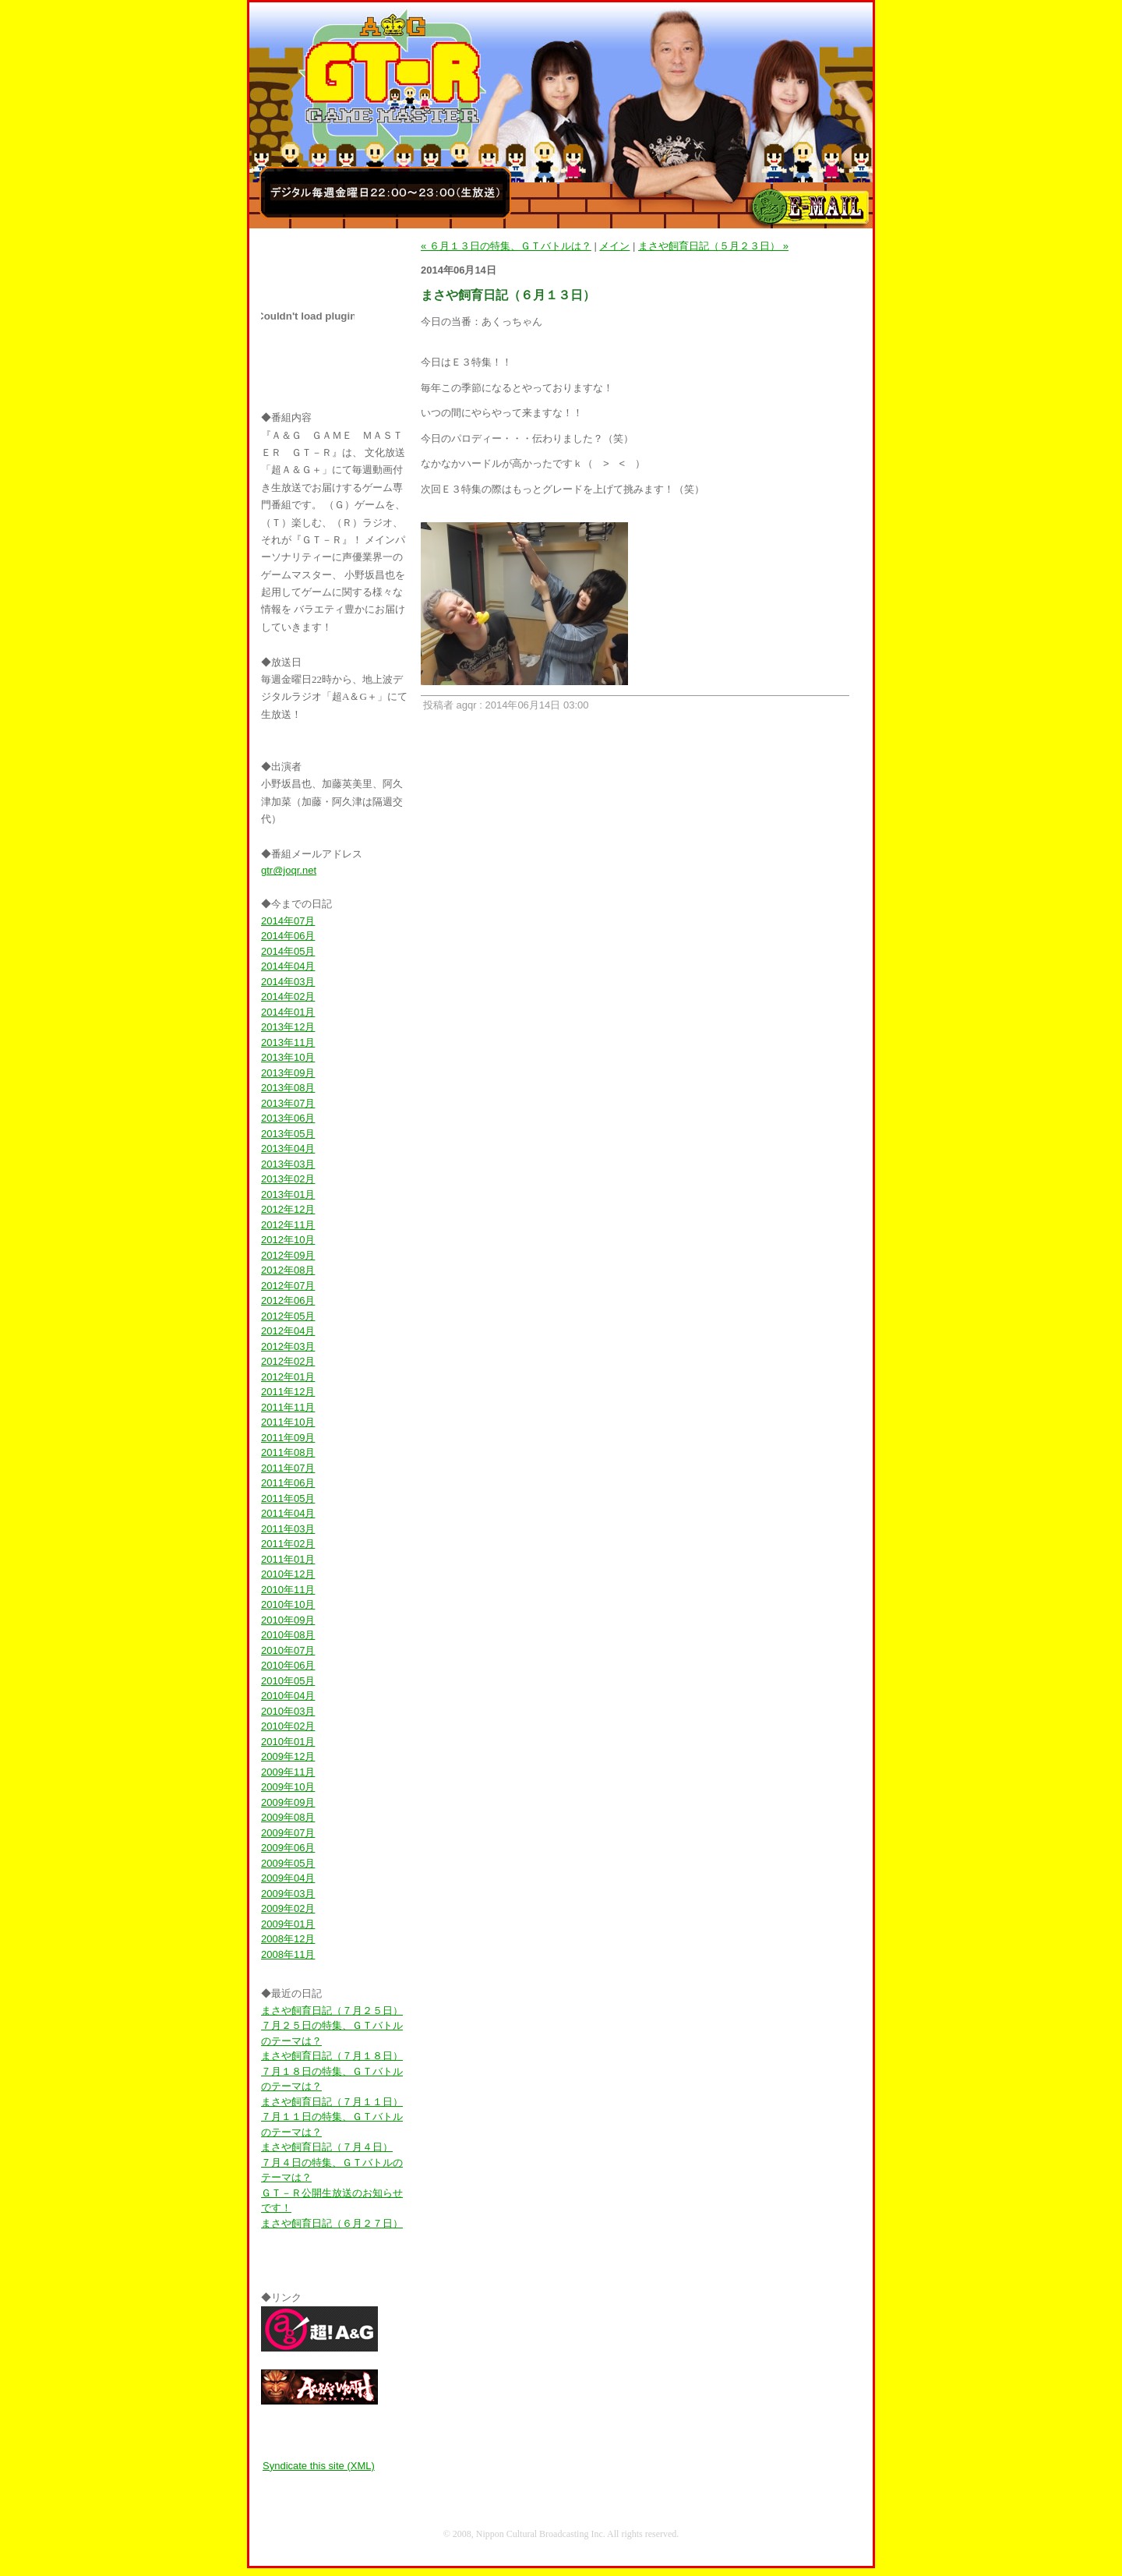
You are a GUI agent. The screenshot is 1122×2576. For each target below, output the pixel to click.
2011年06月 (288, 1483)
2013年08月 (288, 1088)
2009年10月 (288, 1787)
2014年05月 (288, 951)
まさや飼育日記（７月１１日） (332, 2102)
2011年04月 (288, 1513)
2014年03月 (288, 982)
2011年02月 (288, 1543)
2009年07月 (288, 1833)
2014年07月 (288, 921)
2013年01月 (288, 1194)
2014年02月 (288, 996)
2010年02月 (288, 1726)
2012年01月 (288, 1377)
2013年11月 (288, 1042)
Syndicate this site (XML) (319, 2466)
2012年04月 (288, 1331)
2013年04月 (288, 1148)
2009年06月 (288, 1847)
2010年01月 (288, 1741)
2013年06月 (288, 1118)
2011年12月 (288, 1392)
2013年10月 (288, 1057)
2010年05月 (288, 1681)
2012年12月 (288, 1209)
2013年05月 (288, 1134)
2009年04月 (288, 1878)
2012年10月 (288, 1240)
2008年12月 (288, 1939)
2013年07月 (288, 1103)
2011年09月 (288, 1437)
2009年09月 (288, 1802)
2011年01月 (288, 1559)
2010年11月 (288, 1589)
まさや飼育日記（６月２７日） (332, 2223)
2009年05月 (288, 1863)
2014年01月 (288, 1012)
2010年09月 (288, 1620)
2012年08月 (288, 1270)
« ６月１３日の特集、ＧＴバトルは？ (506, 246)
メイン (614, 246)
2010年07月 (288, 1650)
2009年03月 (288, 1893)
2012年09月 (288, 1255)
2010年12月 (288, 1574)
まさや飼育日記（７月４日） (327, 2147)
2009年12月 (288, 1756)
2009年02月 (288, 1908)
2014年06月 (288, 936)
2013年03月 (288, 1164)
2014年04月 (288, 966)
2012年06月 (288, 1300)
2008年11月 (288, 1954)
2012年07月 (288, 1286)
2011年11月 (288, 1407)
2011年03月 (288, 1529)
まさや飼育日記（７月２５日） (332, 2010)
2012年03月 (288, 1346)
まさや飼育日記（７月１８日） (332, 2056)
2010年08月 (288, 1635)
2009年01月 (288, 1924)
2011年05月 (288, 1498)
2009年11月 (288, 1772)
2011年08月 (288, 1452)
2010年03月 (288, 1711)
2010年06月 (288, 1665)
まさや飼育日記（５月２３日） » (713, 246)
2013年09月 (288, 1073)
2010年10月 (288, 1604)
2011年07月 (288, 1468)
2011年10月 (288, 1422)
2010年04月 (288, 1695)
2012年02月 (288, 1361)
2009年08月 (288, 1817)
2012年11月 (288, 1225)
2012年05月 (288, 1316)
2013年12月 (288, 1027)
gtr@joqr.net (288, 870)
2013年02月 (288, 1179)
